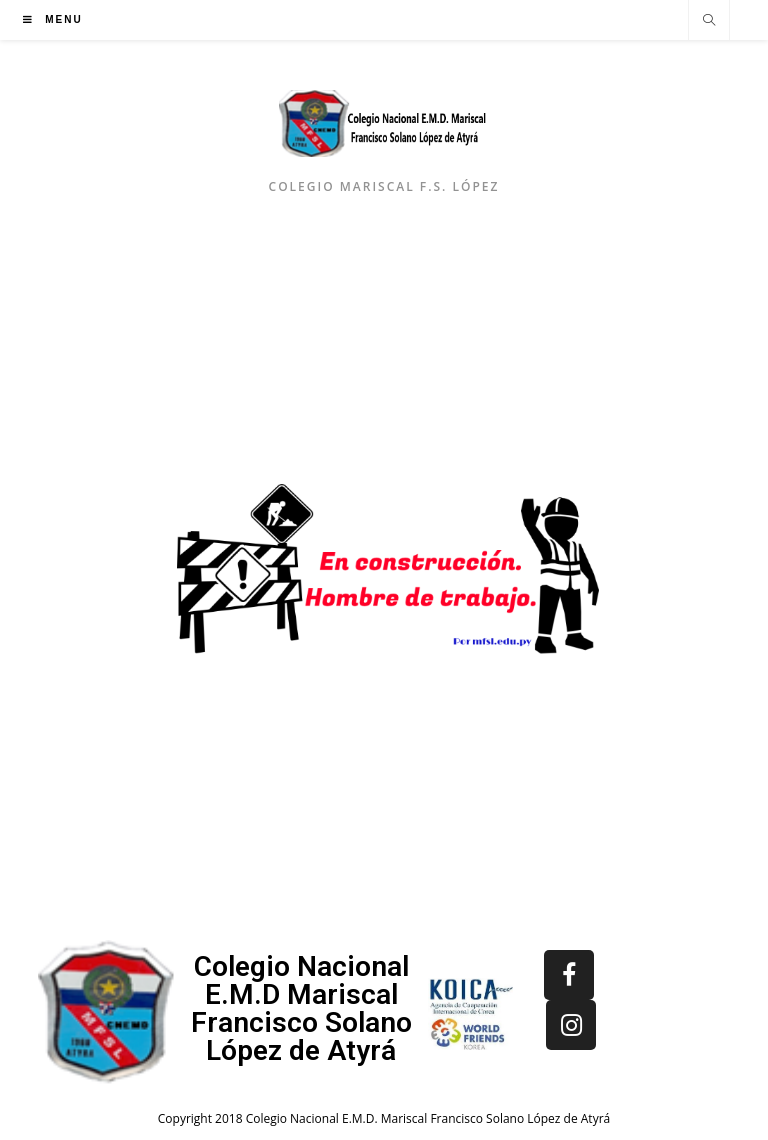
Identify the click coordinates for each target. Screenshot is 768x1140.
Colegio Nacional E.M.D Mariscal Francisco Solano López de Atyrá (301, 1008)
